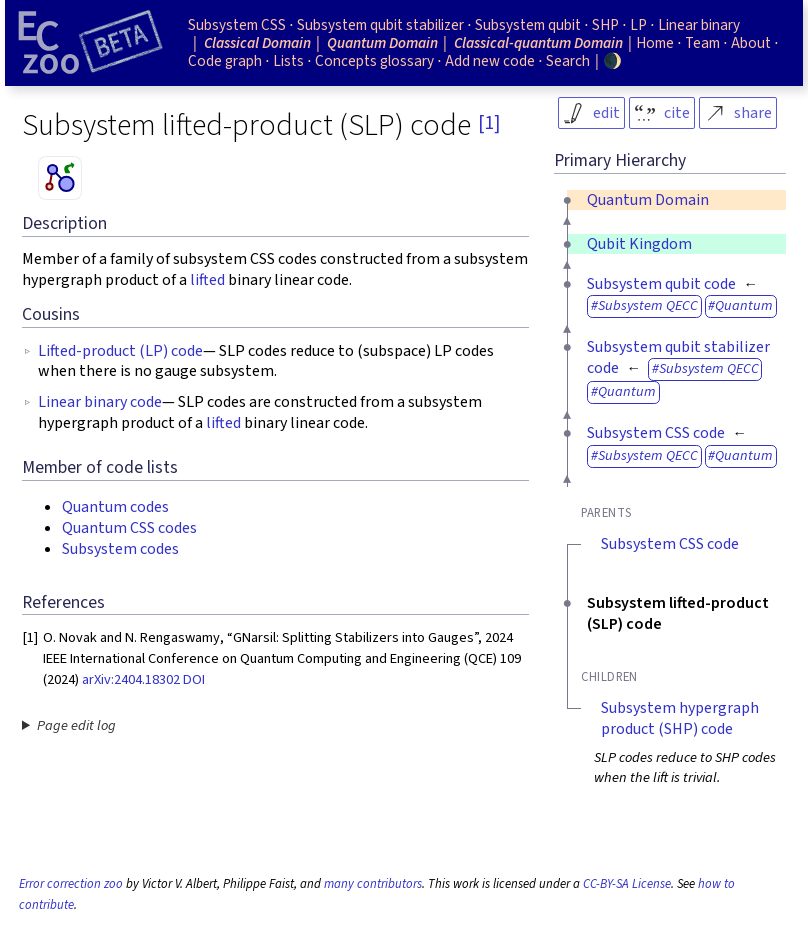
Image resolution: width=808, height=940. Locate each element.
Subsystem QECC (648, 305)
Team (702, 43)
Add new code (490, 61)
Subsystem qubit (528, 25)
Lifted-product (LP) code (120, 351)
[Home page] (90, 43)
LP (638, 25)
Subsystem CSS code (656, 433)
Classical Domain (257, 43)
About (751, 43)
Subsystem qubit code (661, 284)
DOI (194, 679)
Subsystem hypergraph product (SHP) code (680, 718)
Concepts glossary (374, 61)
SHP (605, 25)
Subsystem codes (120, 549)
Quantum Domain (648, 200)
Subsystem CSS (237, 25)
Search (568, 61)
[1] (489, 123)
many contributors (373, 884)
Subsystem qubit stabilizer (380, 25)
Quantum (744, 305)
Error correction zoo (71, 884)
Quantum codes (115, 507)
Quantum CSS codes (129, 528)
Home (655, 43)
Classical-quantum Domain (538, 43)
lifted (207, 280)
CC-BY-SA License (627, 884)
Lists (288, 61)
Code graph (225, 61)
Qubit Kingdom (639, 244)
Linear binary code (100, 402)
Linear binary (699, 25)
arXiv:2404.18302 (131, 679)
